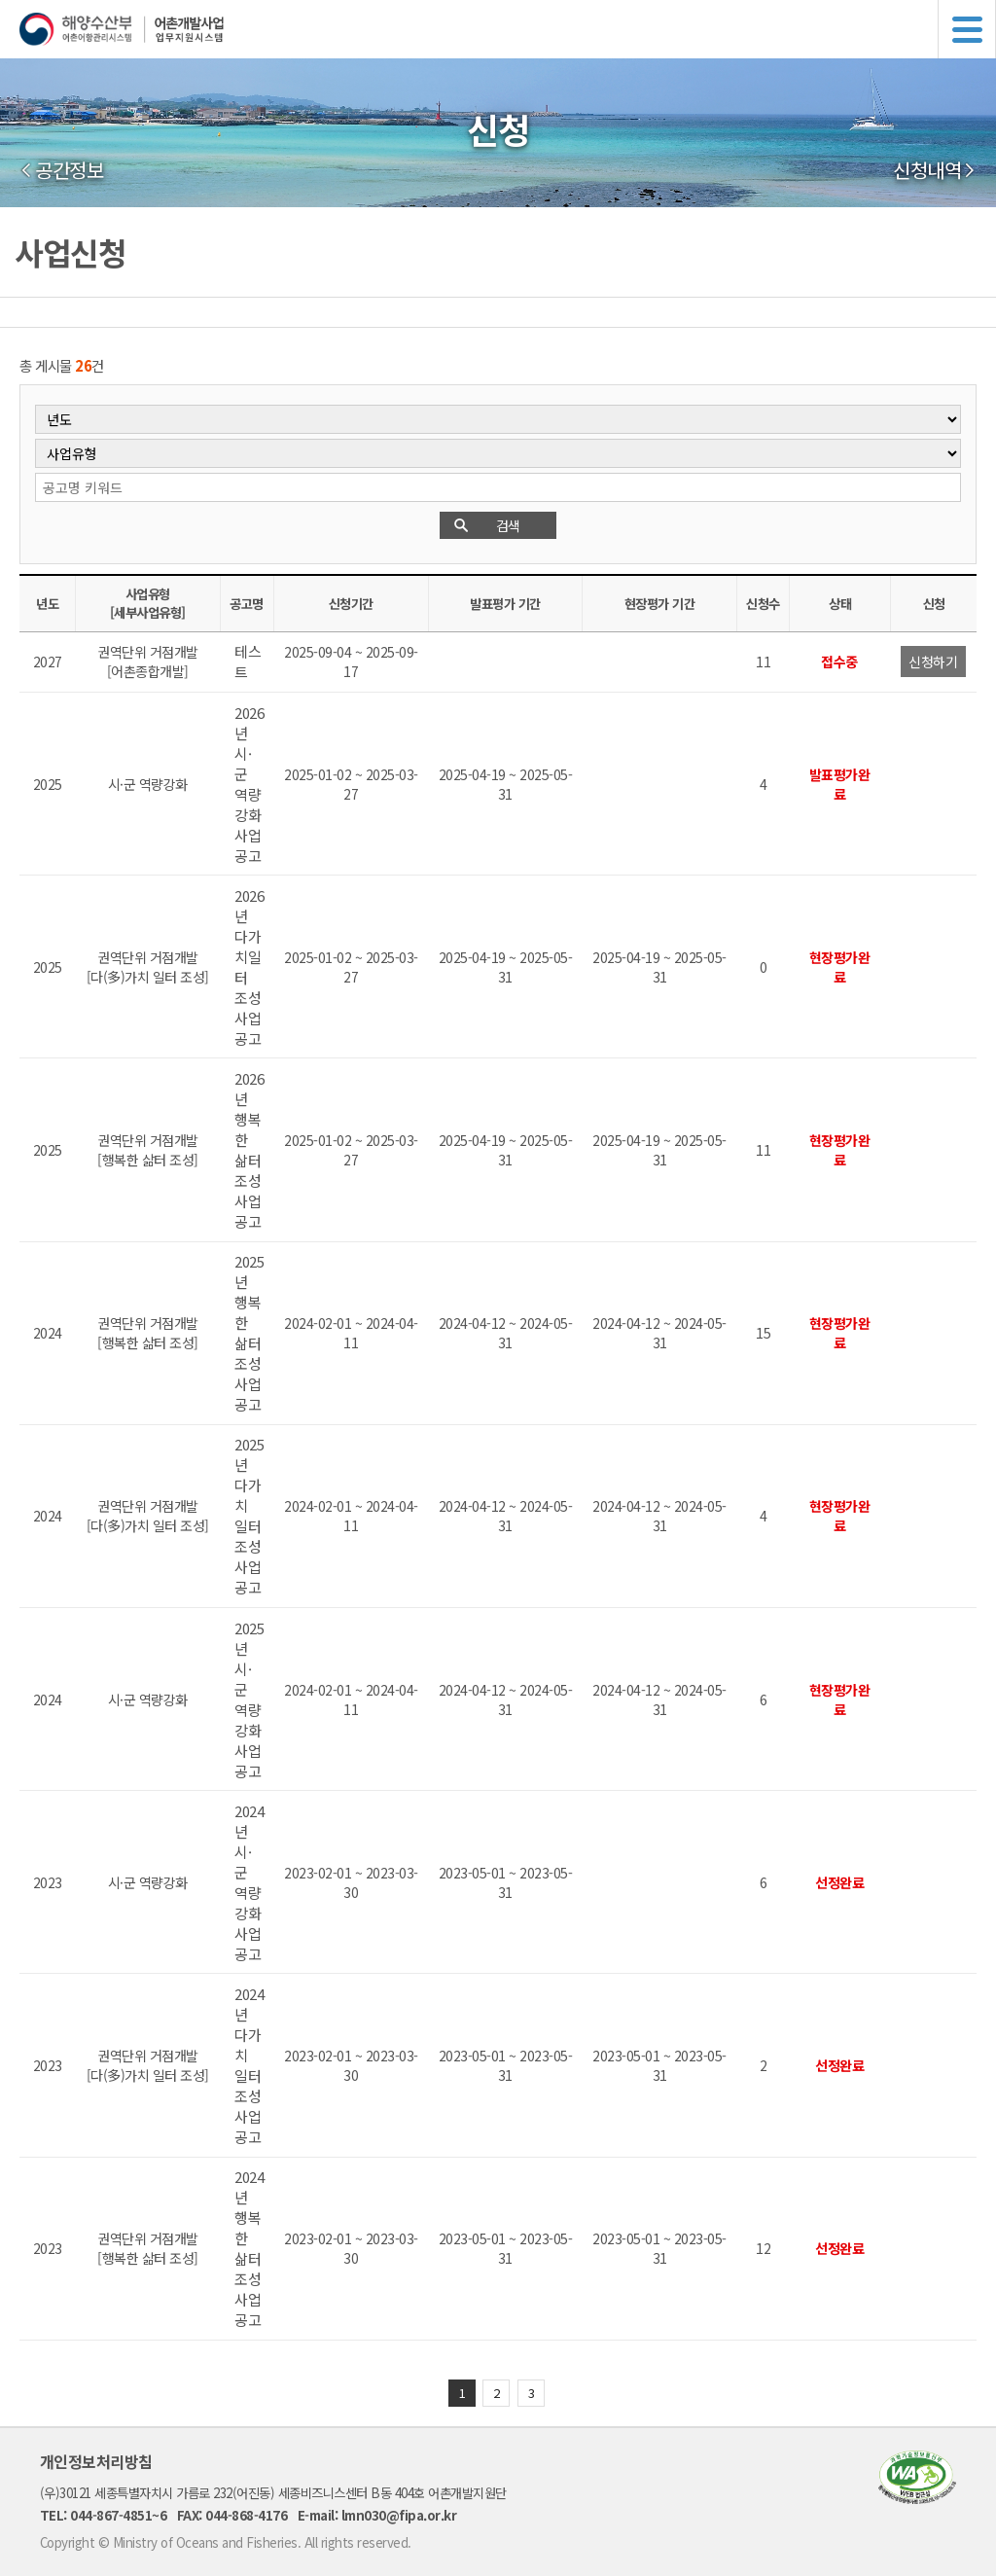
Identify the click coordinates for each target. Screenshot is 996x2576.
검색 (508, 525)
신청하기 (932, 661)
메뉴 (967, 29)
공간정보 (69, 170)
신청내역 (927, 170)
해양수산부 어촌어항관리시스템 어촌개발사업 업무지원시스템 (507, 29)
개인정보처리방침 (96, 2461)
